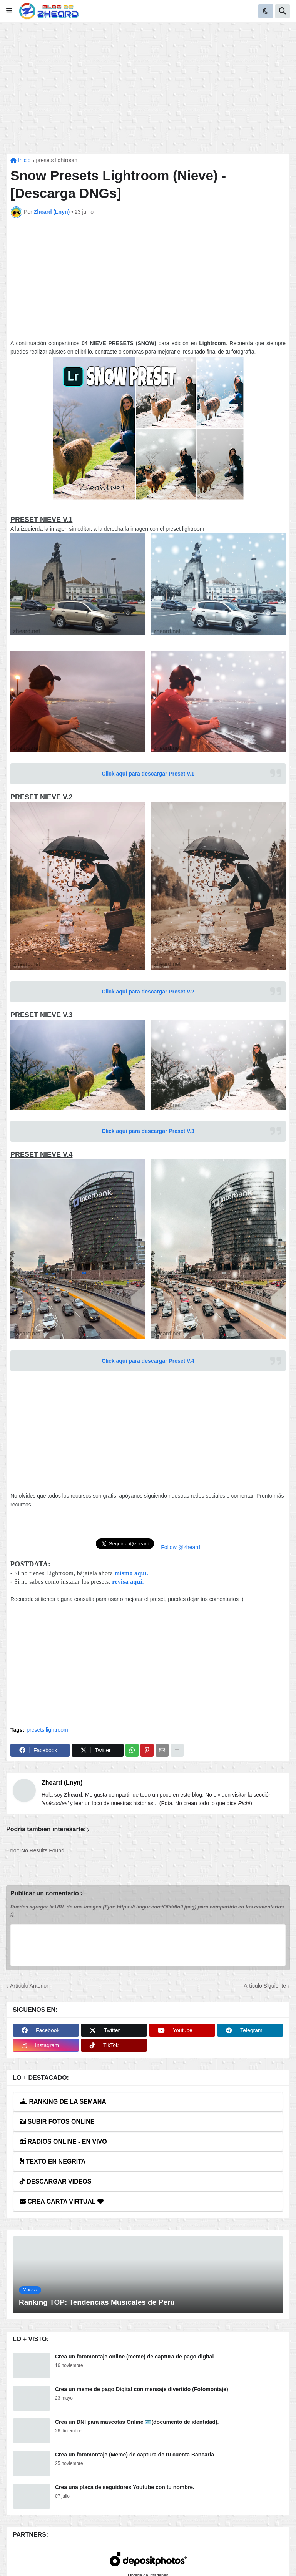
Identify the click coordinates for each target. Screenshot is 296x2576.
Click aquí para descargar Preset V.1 (148, 774)
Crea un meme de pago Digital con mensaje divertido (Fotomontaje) (141, 2389)
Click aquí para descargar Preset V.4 (148, 1361)
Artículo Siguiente (265, 1986)
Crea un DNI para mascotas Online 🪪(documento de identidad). (137, 2422)
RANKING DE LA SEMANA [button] (63, 2101)
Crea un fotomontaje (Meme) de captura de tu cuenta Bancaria (134, 2454)
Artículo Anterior (29, 1986)
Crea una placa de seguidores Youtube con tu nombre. (124, 2487)
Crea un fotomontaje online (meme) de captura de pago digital (134, 2356)
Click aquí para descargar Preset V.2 (148, 991)
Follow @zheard (180, 1547)
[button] (9, 11)
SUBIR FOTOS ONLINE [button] (57, 2121)
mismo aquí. (131, 1573)
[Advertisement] (148, 88)
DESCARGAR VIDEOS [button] (55, 2181)
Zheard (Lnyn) (62, 1782)
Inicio (20, 160)
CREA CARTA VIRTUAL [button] (62, 2201)
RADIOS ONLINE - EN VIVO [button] (63, 2141)
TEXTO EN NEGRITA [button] (52, 2161)
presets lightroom (56, 160)
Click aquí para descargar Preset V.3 (148, 1131)
